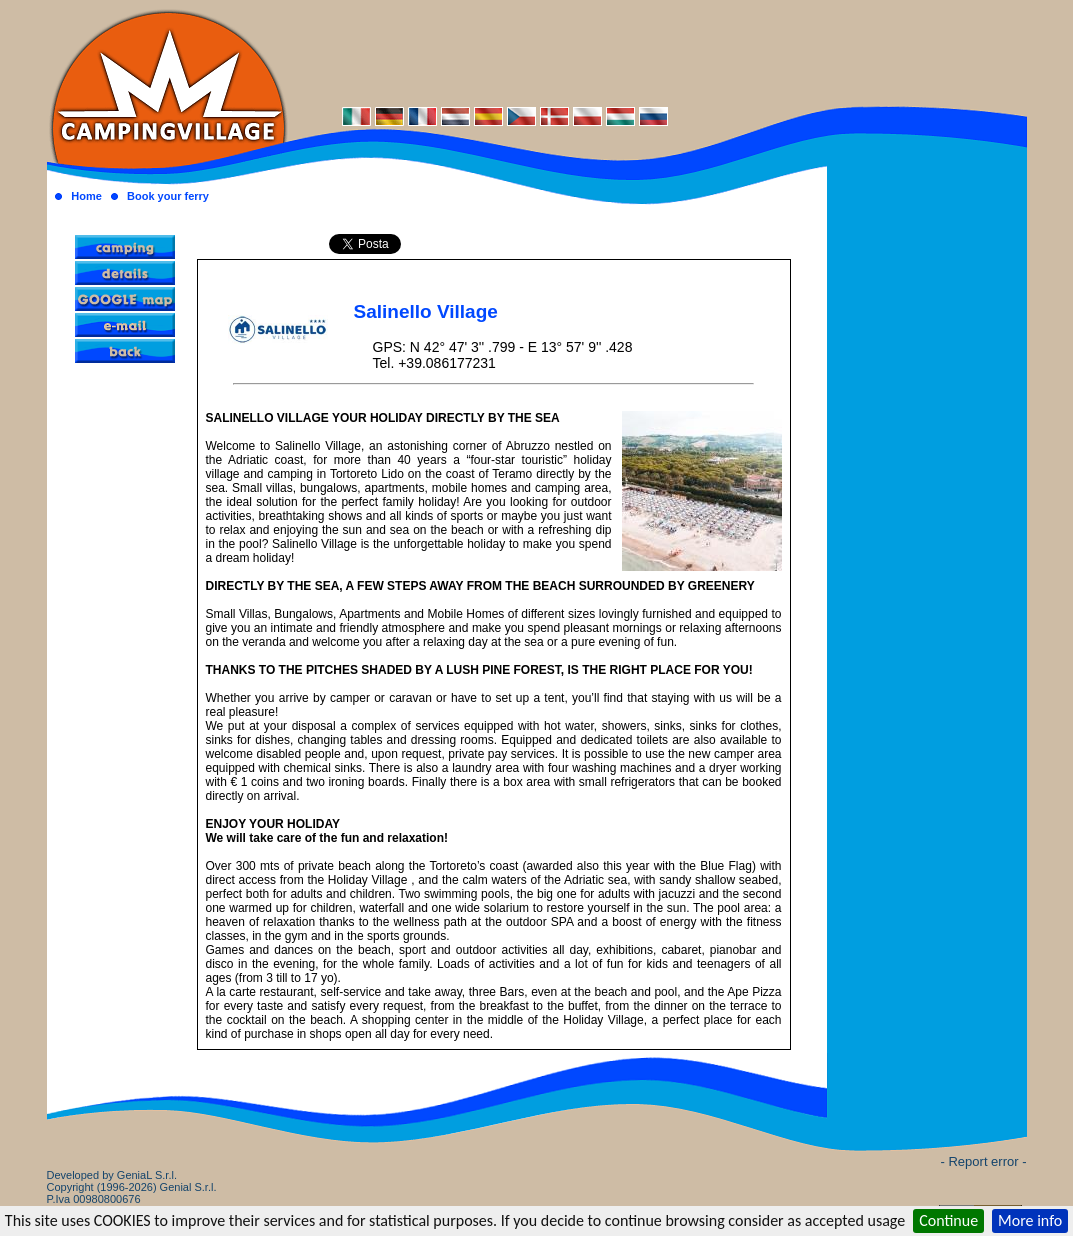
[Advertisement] (657, 52)
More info (1030, 1220)
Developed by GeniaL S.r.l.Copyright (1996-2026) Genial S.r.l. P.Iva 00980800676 (132, 1187)
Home (86, 196)
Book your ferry (168, 196)
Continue (948, 1220)
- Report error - (984, 1161)
